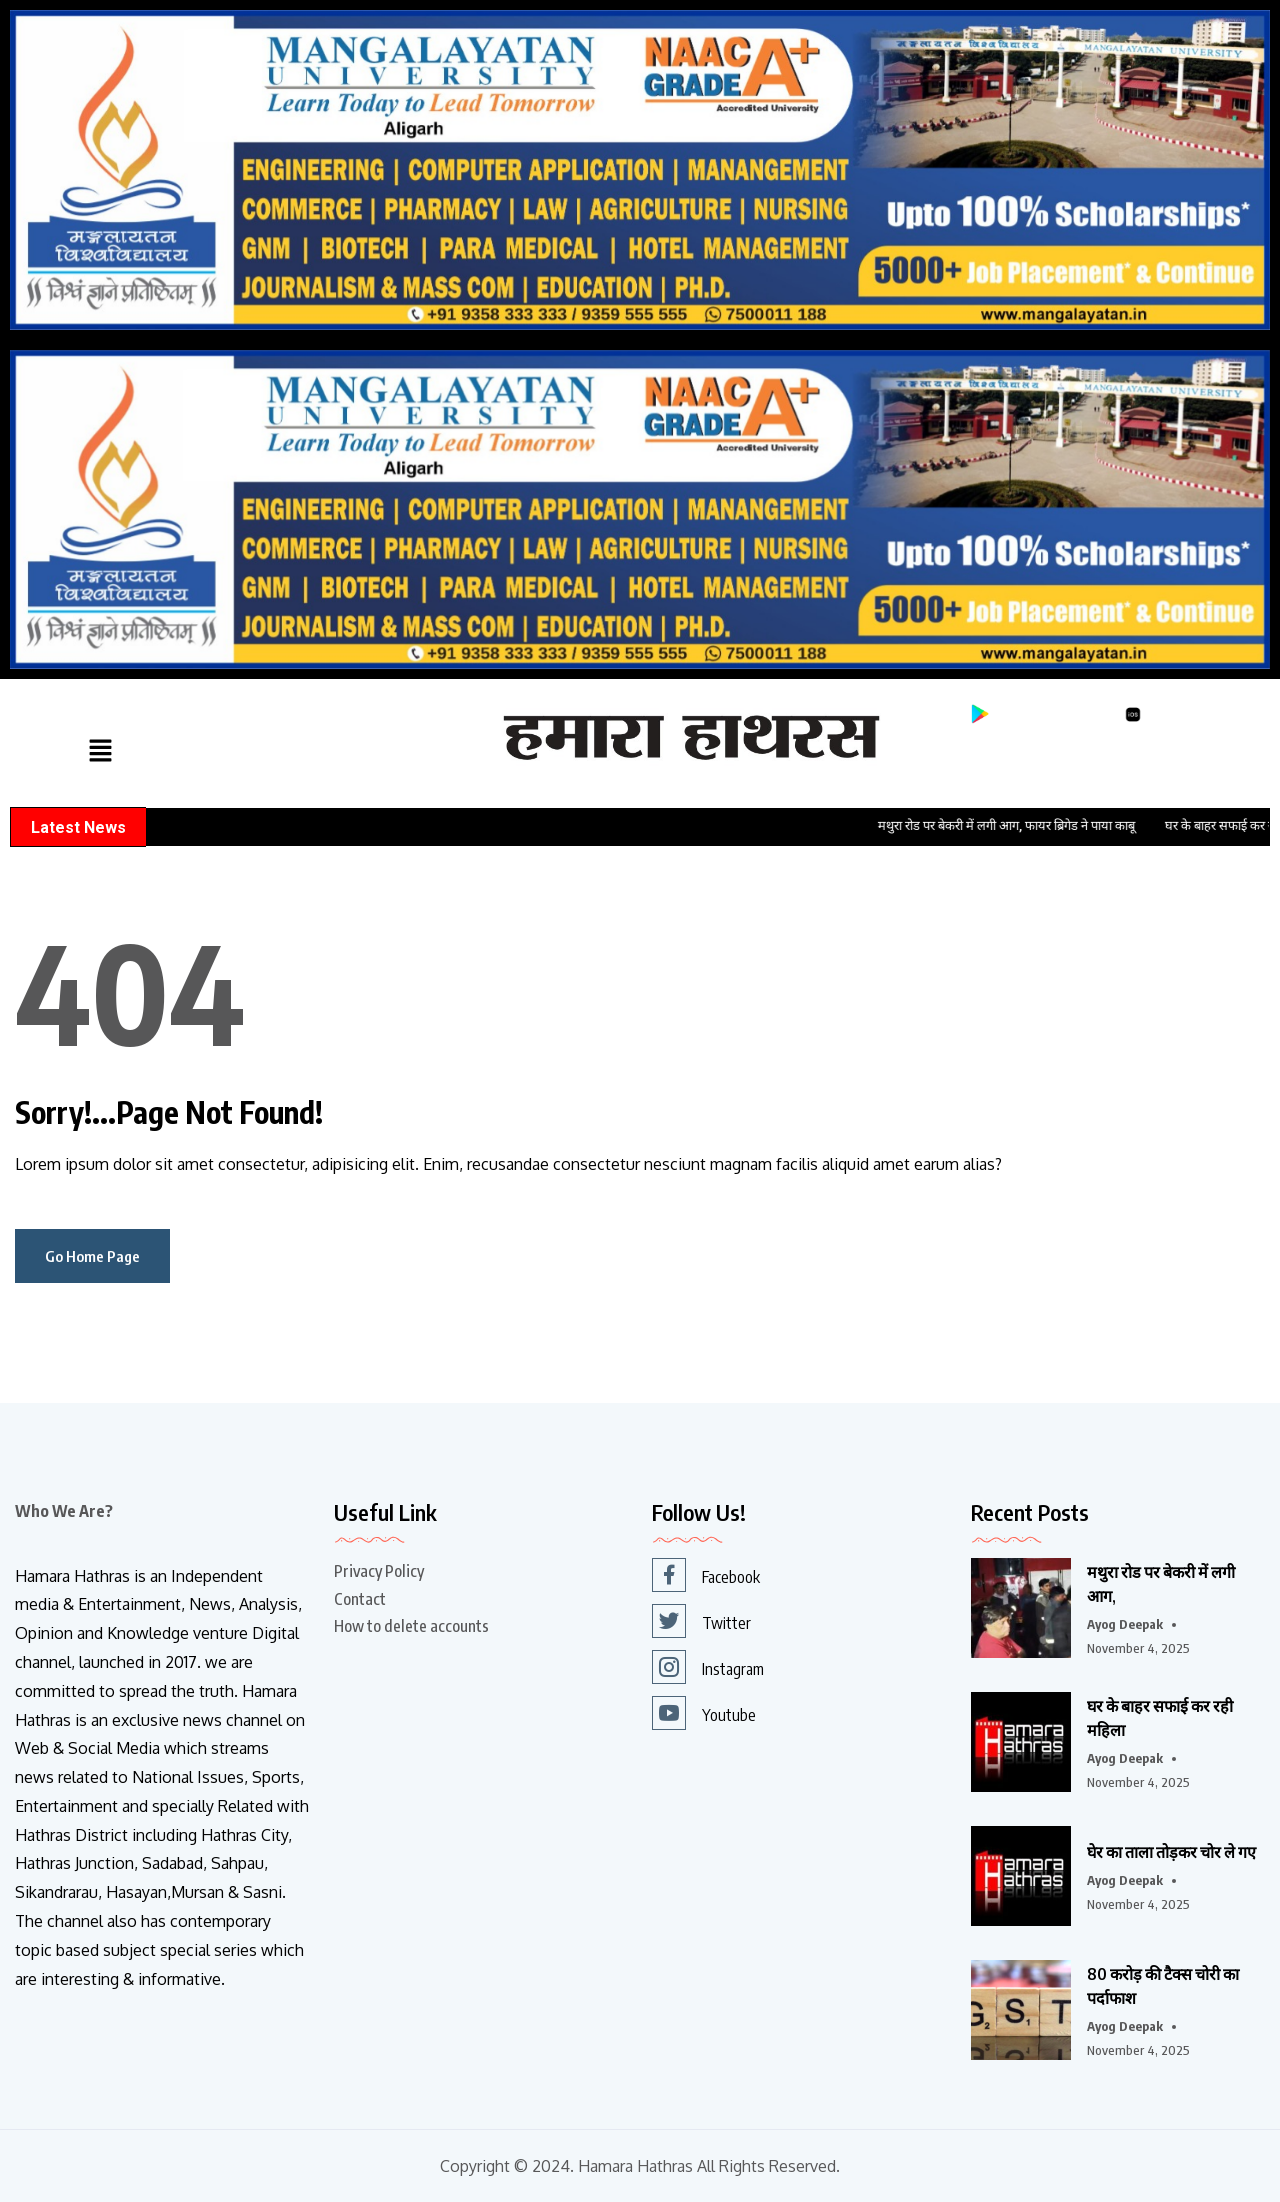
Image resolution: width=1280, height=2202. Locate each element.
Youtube (704, 1713)
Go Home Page (92, 1256)
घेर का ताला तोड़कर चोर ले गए (1171, 1852)
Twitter (701, 1621)
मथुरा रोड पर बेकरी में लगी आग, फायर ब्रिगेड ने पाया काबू (1027, 825)
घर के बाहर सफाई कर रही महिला (1160, 1718)
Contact (360, 1599)
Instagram (708, 1667)
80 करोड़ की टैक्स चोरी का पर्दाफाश (1163, 1986)
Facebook (706, 1575)
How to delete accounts (411, 1626)
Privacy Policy (379, 1571)
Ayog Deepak (1125, 1624)
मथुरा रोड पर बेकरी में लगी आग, (1161, 1584)
